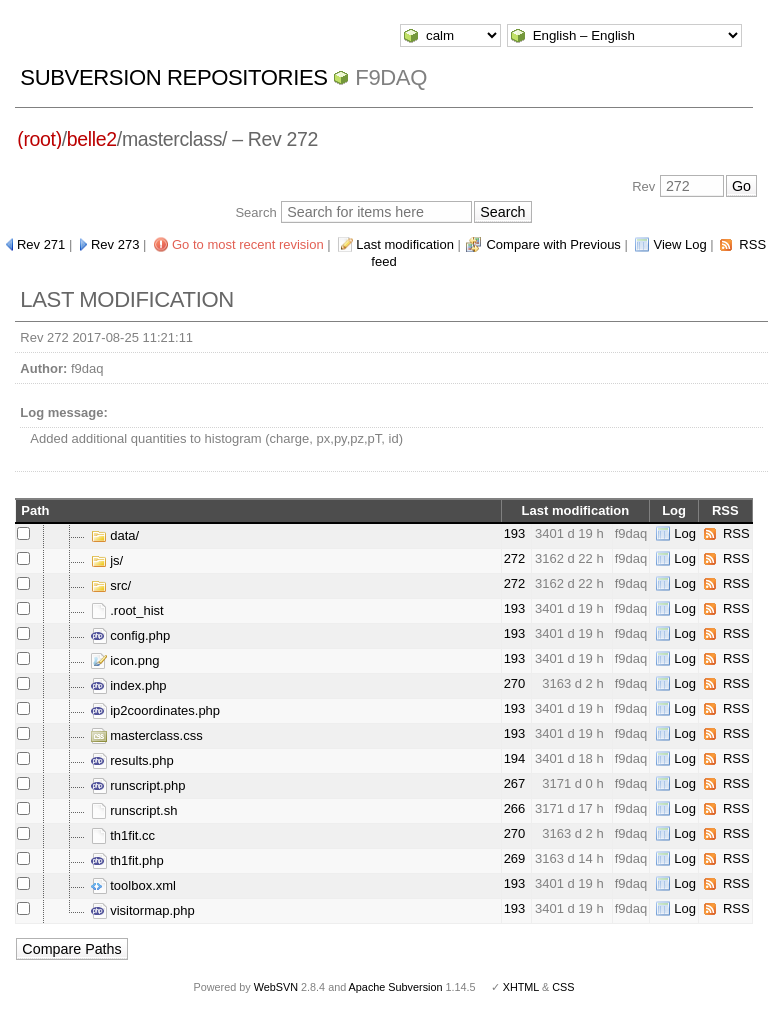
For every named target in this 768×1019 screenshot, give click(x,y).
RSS (736, 533)
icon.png (125, 660)
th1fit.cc (123, 835)
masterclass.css (147, 735)
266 (515, 808)
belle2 (92, 139)
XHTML (521, 987)
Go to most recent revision (248, 244)
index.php (129, 685)
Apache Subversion (396, 987)
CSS (563, 987)
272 (515, 558)
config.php (131, 635)
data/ (115, 535)
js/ (107, 560)
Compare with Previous (553, 244)
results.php (132, 760)
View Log (679, 244)
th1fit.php (127, 860)
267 (515, 783)
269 (515, 858)
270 (515, 683)
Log (685, 533)
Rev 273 (115, 244)
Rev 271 (41, 244)
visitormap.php (143, 910)
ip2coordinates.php (155, 710)
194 (515, 758)
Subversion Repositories (173, 77)
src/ (111, 585)
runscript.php (138, 785)
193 (515, 533)
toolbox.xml (133, 885)
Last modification (405, 244)
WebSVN (276, 987)
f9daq (391, 77)
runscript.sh (134, 810)
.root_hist (127, 610)
